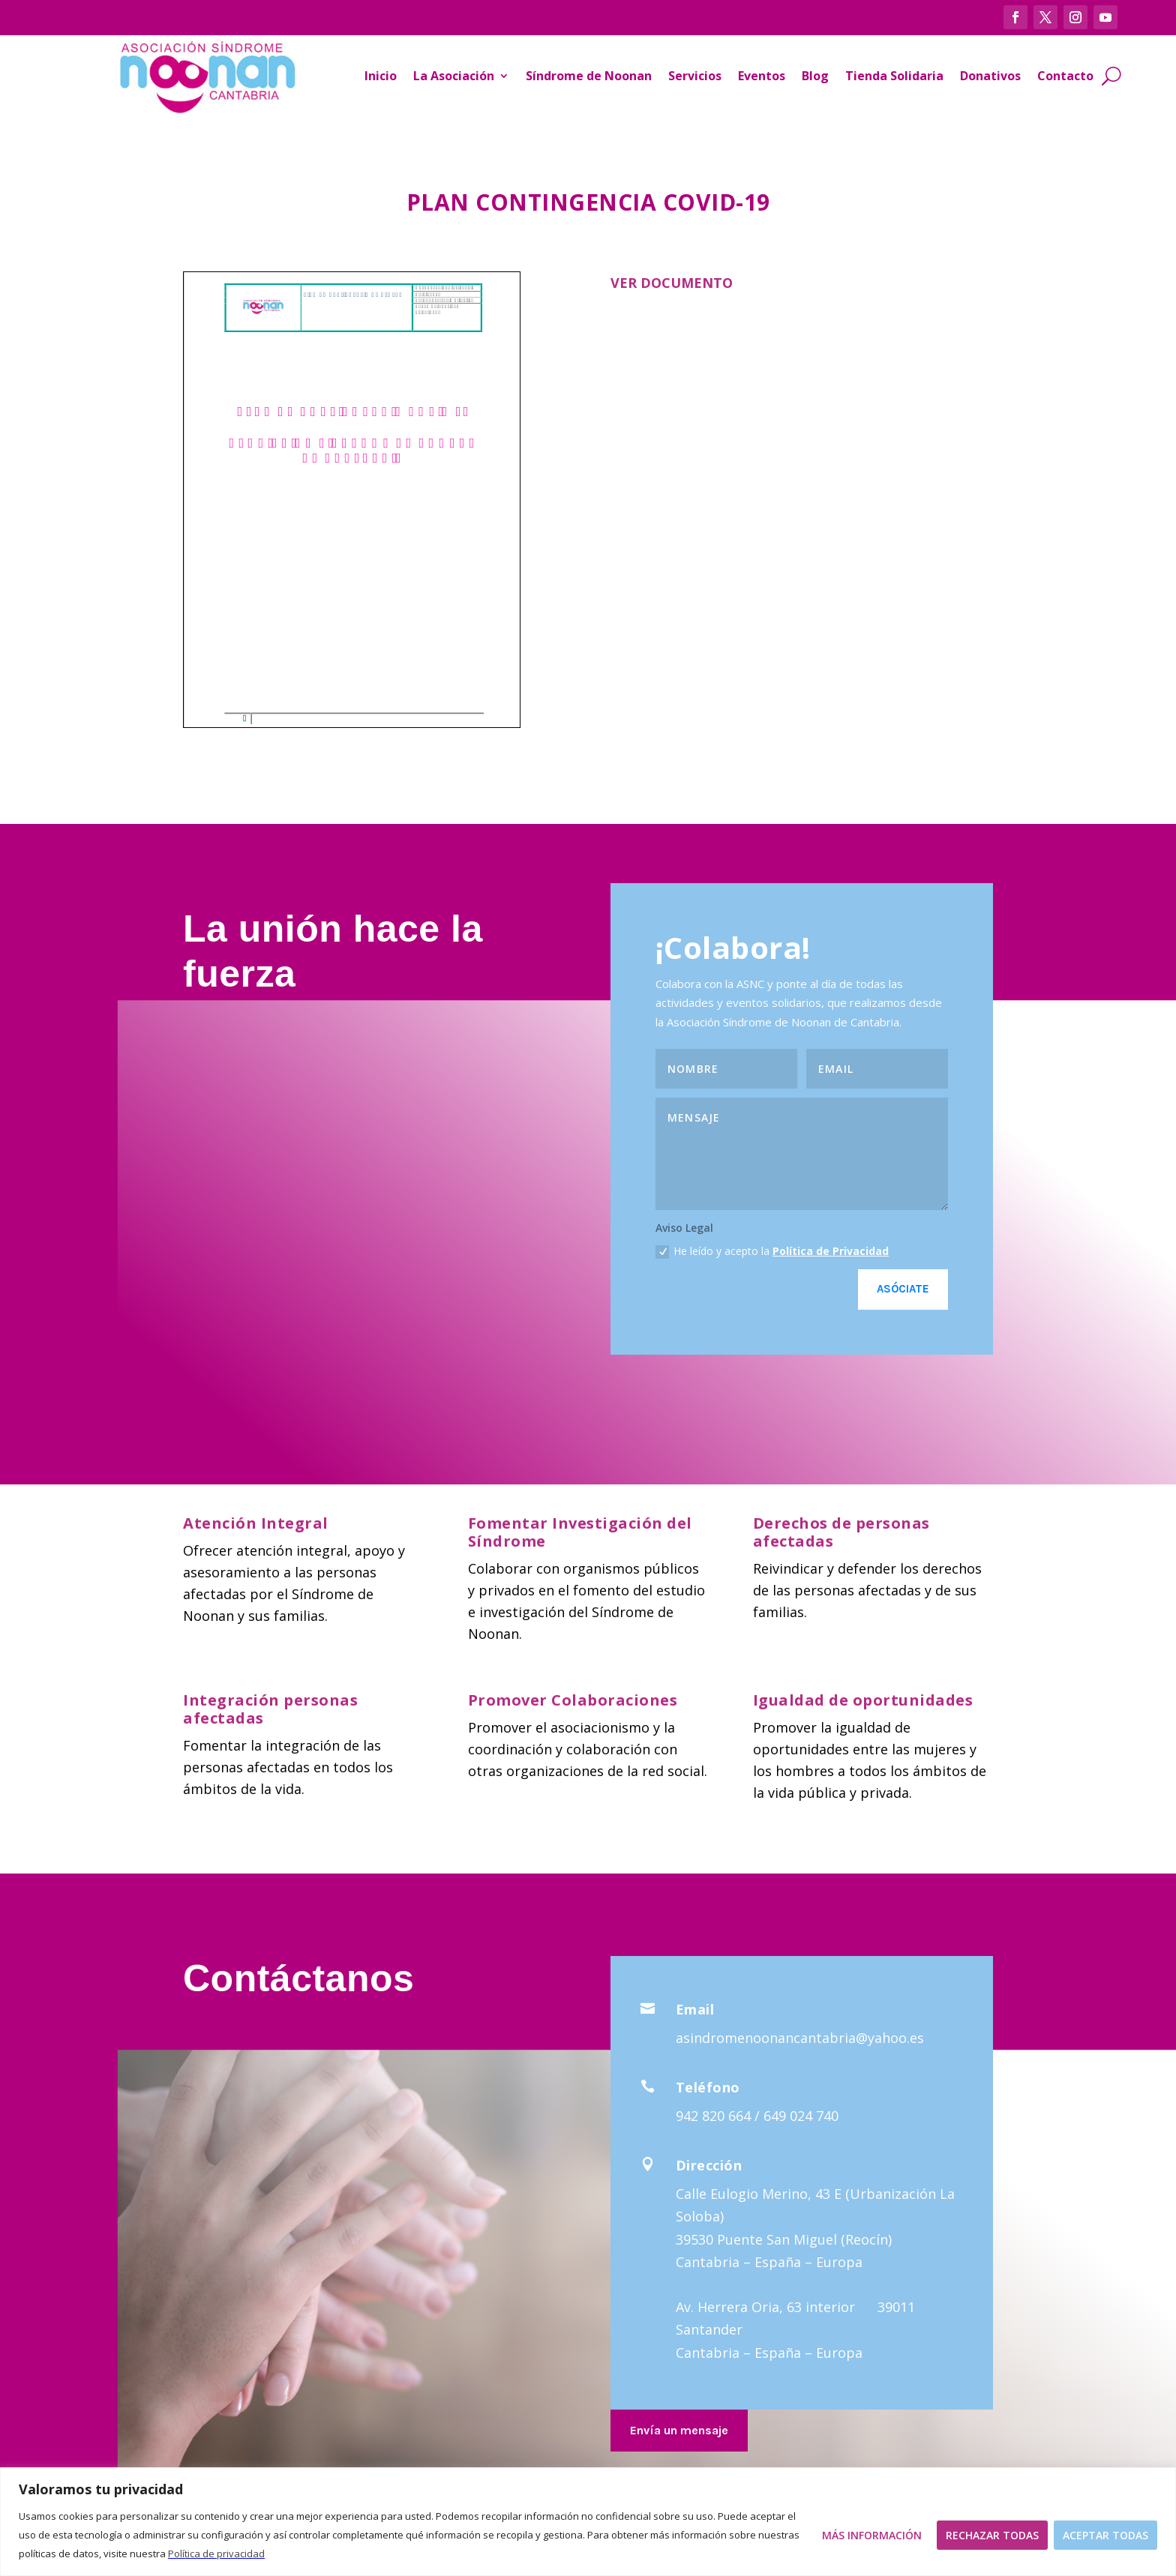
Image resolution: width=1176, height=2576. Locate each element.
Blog (815, 75)
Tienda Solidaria (894, 75)
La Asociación (453, 75)
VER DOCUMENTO (671, 283)
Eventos (761, 75)
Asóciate (903, 1288)
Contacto (1065, 75)
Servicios (695, 75)
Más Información (872, 2535)
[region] (588, 2521)
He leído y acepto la (772, 1251)
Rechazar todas (992, 2535)
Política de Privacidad (830, 1251)
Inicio (380, 75)
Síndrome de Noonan (589, 75)
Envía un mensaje (679, 2430)
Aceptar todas (1105, 2535)
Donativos (990, 75)
